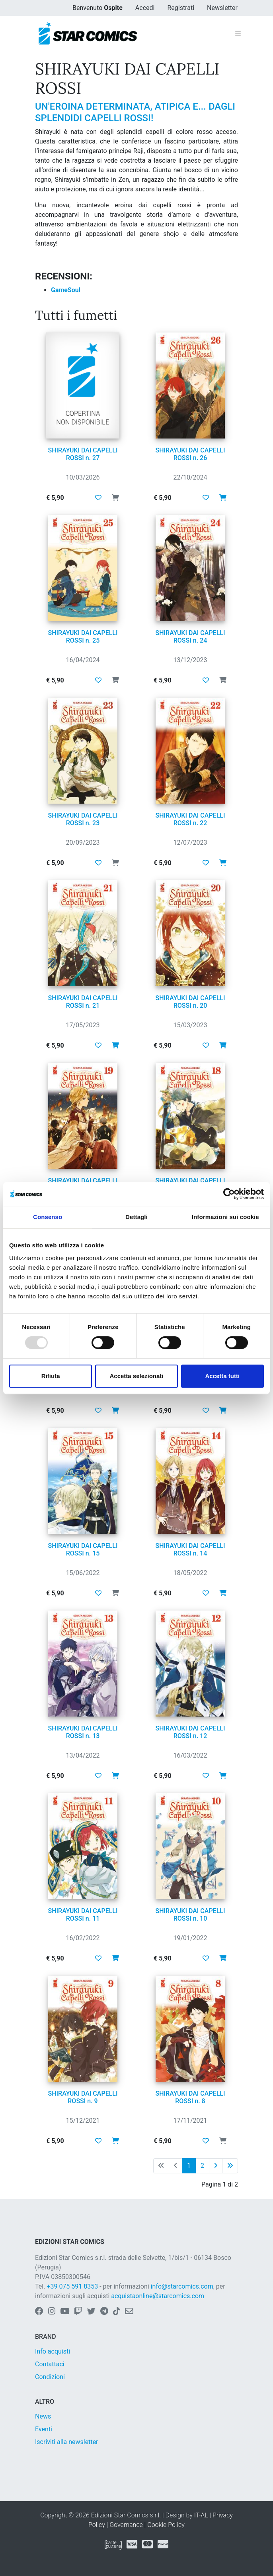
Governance (126, 2525)
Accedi (145, 8)
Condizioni (50, 2377)
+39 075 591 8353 (72, 2286)
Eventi (43, 2429)
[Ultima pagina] (230, 2165)
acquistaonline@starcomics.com (157, 2296)
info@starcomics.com (182, 2286)
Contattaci (49, 2364)
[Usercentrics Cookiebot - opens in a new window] (229, 1194)
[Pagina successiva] (215, 2165)
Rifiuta (50, 1376)
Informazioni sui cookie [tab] (225, 1216)
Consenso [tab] (47, 1216)
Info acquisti (52, 2351)
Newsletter (222, 8)
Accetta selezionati (136, 1376)
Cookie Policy (166, 2525)
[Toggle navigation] (238, 33)
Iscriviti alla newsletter (66, 2442)
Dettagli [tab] (136, 1216)
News (43, 2416)
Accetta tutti (222, 1376)
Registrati (180, 8)
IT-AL (201, 2515)
